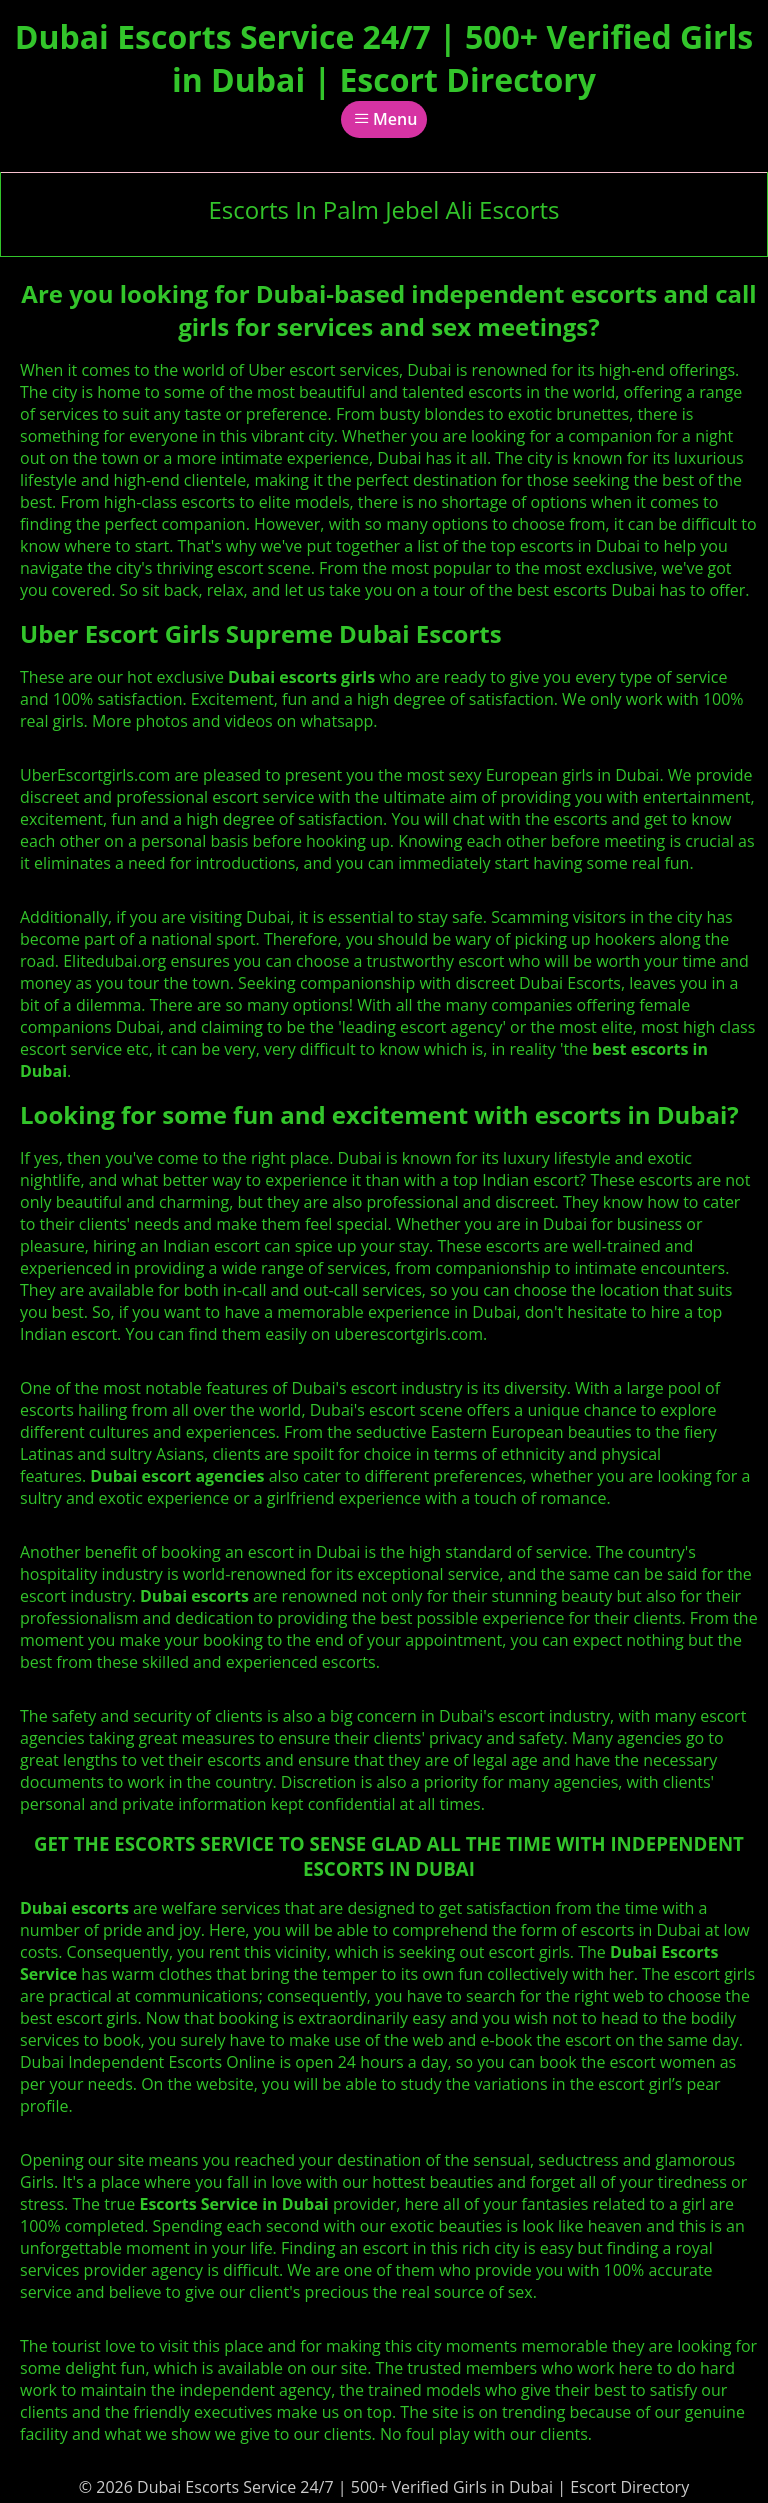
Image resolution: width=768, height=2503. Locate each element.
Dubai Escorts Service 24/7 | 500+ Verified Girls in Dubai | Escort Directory (384, 58)
